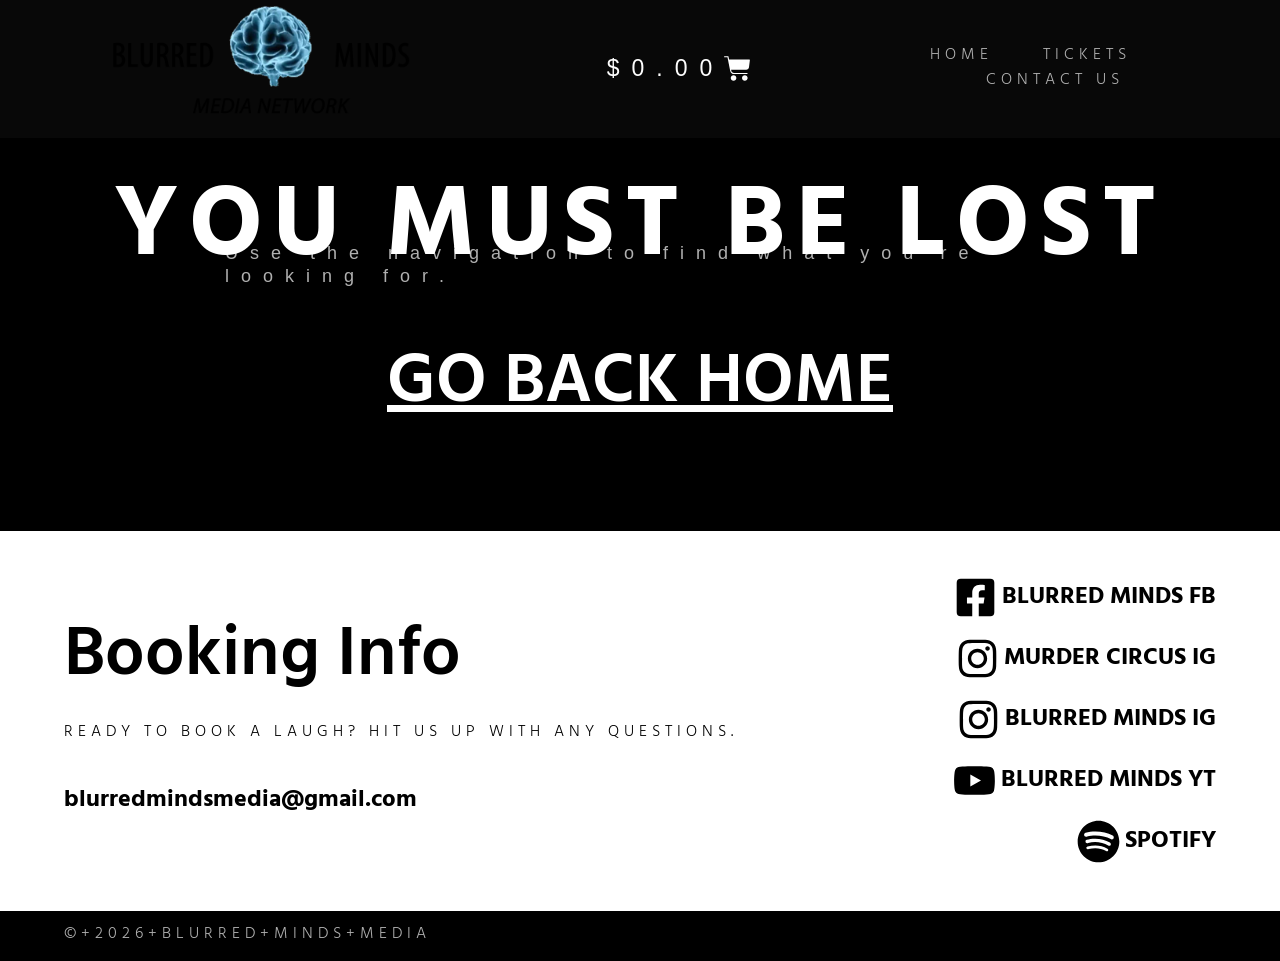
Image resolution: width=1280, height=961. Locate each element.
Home (961, 56)
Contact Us (1055, 81)
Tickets (1087, 56)
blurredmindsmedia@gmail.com (240, 802)
